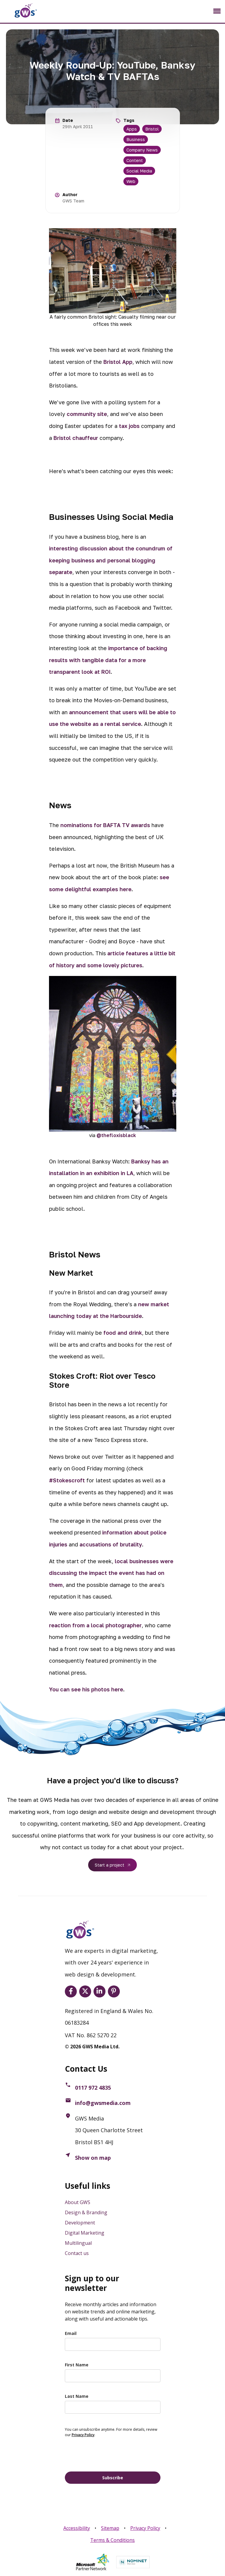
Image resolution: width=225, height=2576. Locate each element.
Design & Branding (86, 2212)
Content (134, 160)
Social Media (139, 170)
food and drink (122, 1332)
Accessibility (76, 2528)
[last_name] (112, 2407)
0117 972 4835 (93, 2087)
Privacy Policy (145, 2528)
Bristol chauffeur (75, 438)
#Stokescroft (67, 1480)
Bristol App (117, 361)
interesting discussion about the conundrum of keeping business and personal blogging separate (110, 560)
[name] (112, 2375)
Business (135, 139)
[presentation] (110, 2453)
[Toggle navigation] (216, 11)
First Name (76, 2365)
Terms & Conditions (112, 2540)
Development (80, 2222)
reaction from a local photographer (95, 1625)
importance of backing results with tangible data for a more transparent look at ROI (108, 660)
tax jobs (129, 426)
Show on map (93, 2157)
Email (70, 2333)
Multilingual (78, 2243)
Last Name (76, 2396)
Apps (131, 128)
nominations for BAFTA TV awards (105, 825)
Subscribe (112, 2477)
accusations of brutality (110, 1544)
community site (87, 414)
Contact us (77, 2253)
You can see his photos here (86, 1689)
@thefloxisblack (116, 1135)
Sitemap (110, 2528)
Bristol (152, 128)
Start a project (109, 1864)
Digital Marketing (84, 2233)
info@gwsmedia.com (103, 2102)
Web (130, 181)
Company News (142, 149)
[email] (112, 2344)
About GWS (77, 2202)
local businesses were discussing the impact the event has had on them (111, 1573)
